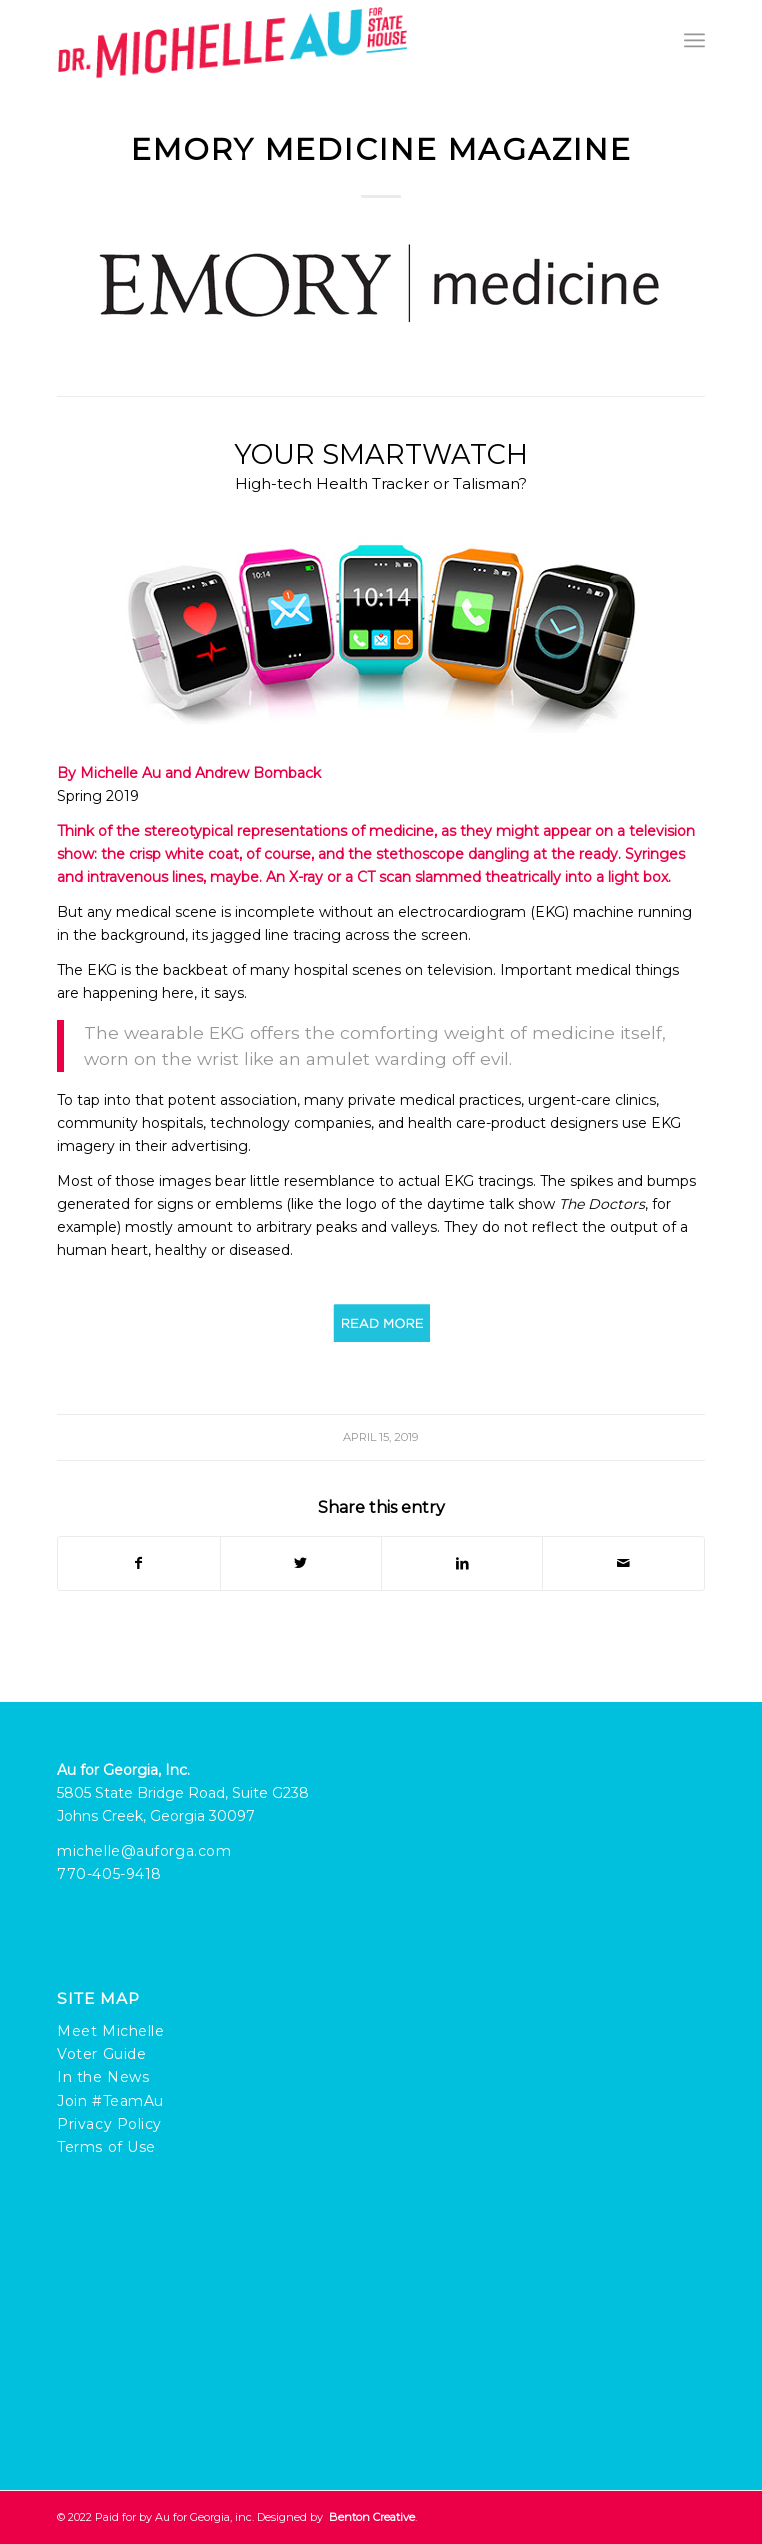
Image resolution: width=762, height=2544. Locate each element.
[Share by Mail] (623, 1563)
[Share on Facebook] (138, 1563)
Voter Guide (101, 2054)
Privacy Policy (109, 2124)
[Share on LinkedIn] (462, 1563)
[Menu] (694, 40)
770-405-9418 (109, 1874)
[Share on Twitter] (301, 1563)
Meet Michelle (110, 2031)
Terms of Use (106, 2147)
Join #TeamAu (110, 2101)
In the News (103, 2077)
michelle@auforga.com (144, 1851)
